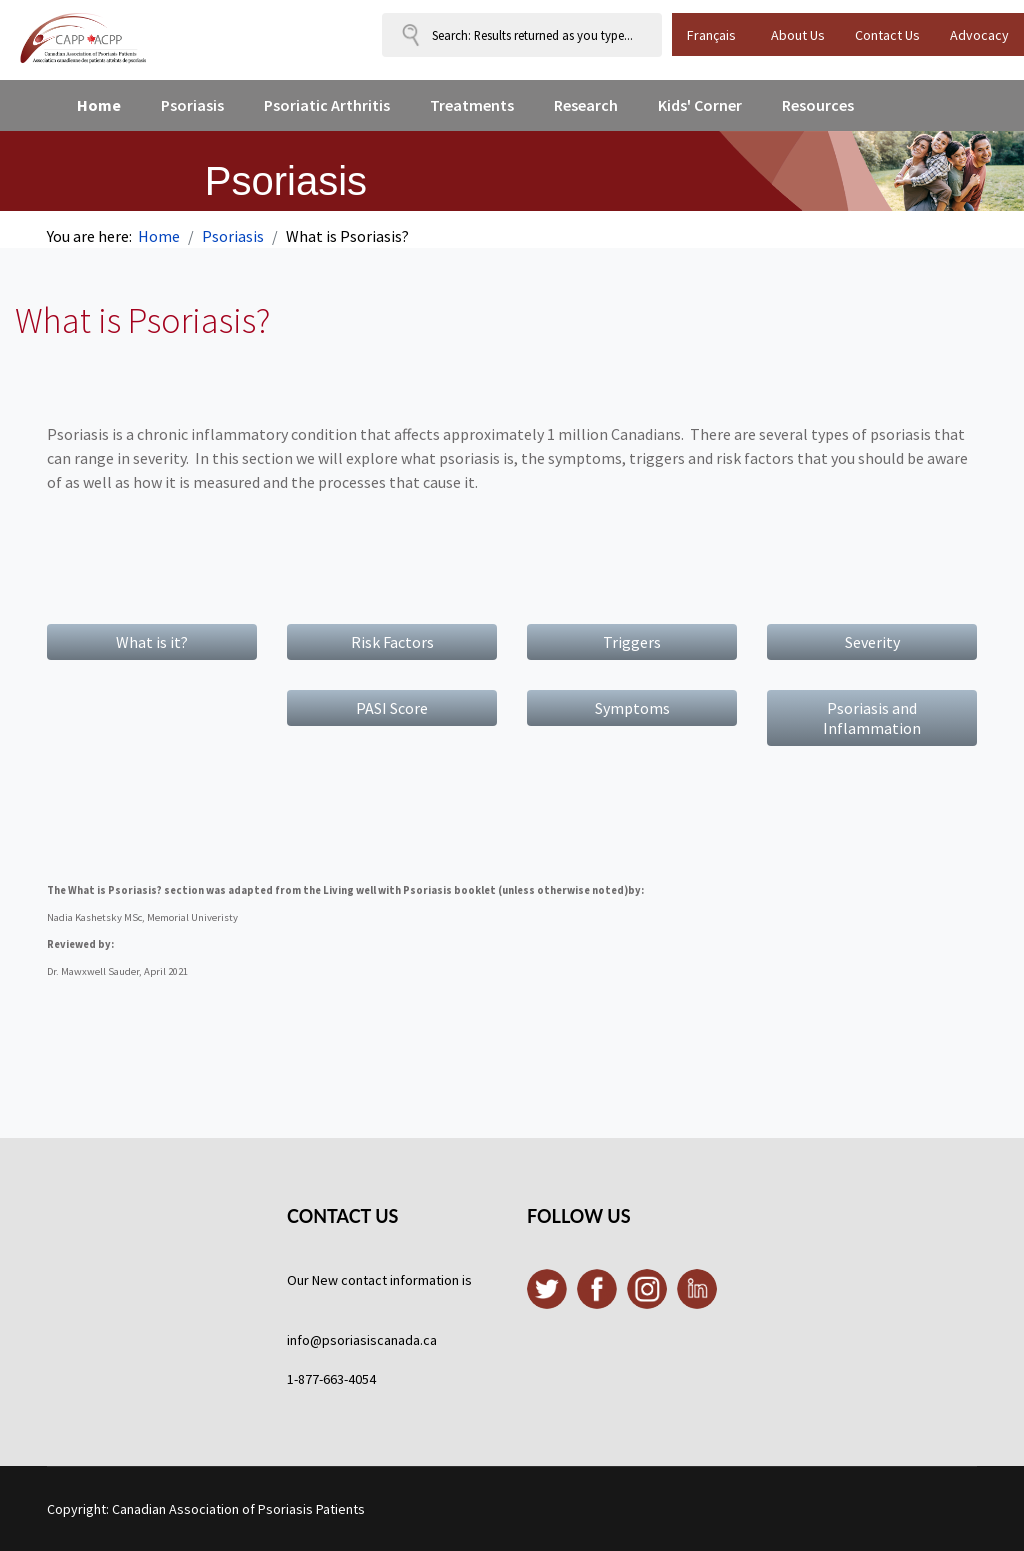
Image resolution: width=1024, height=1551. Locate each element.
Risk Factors (392, 642)
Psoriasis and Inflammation (872, 718)
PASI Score (392, 708)
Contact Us (887, 35)
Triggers (632, 642)
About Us (798, 35)
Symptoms (632, 708)
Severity (872, 642)
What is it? (152, 642)
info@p (308, 1340)
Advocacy (979, 35)
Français (711, 35)
